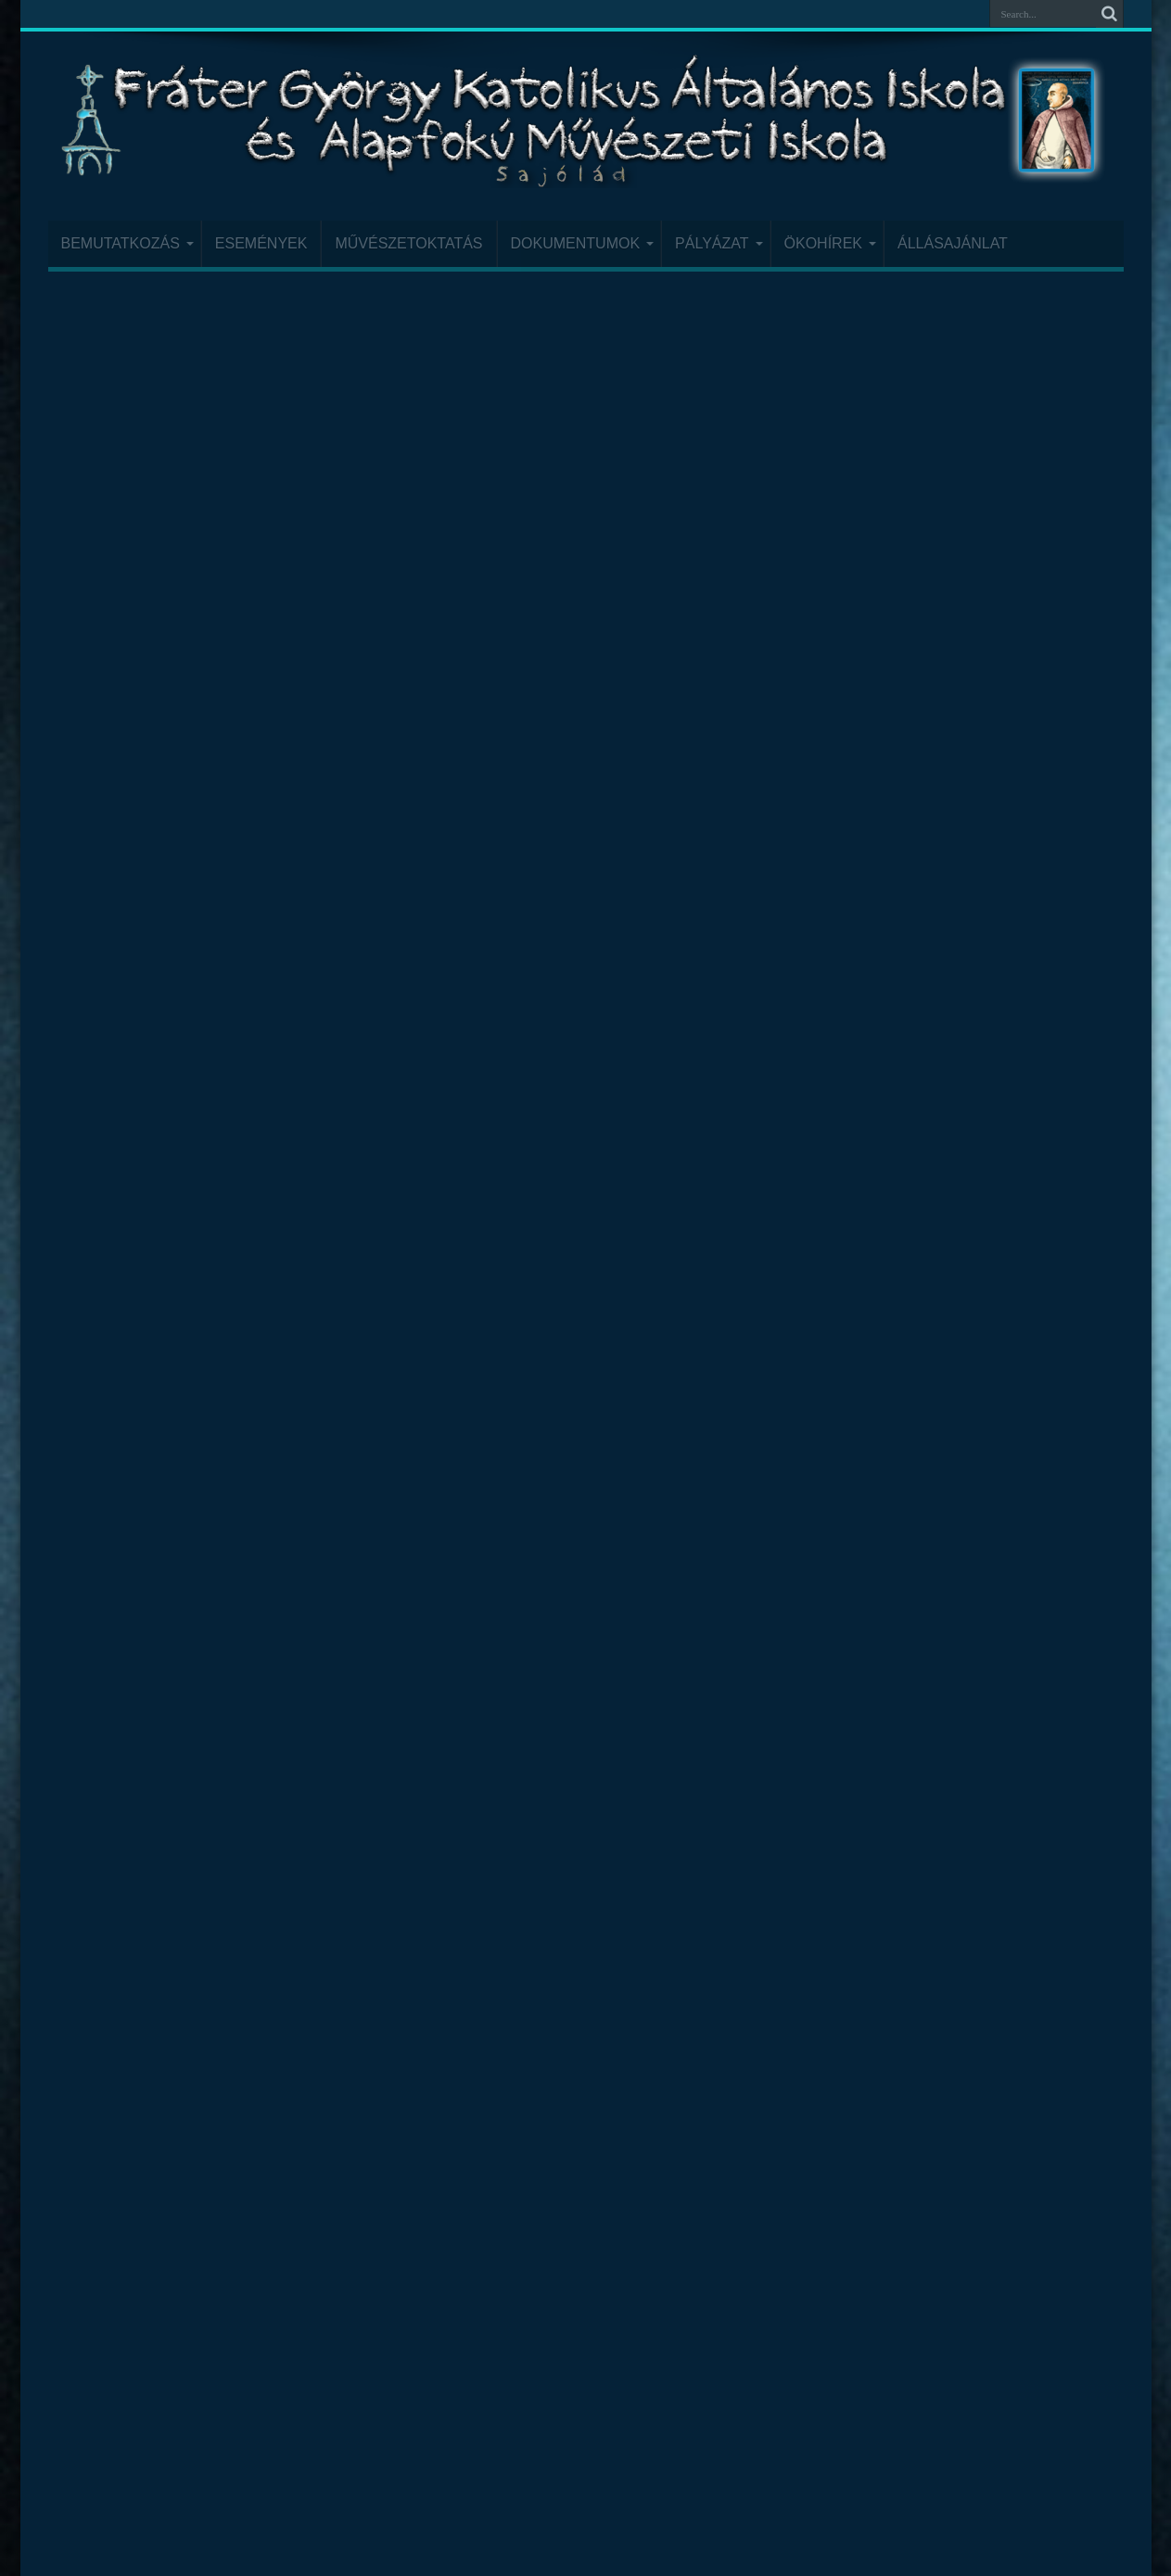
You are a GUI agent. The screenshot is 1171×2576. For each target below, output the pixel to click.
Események (261, 243)
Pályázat (718, 243)
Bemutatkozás (127, 243)
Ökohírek (830, 243)
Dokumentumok (583, 243)
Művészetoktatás (408, 243)
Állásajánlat (952, 243)
